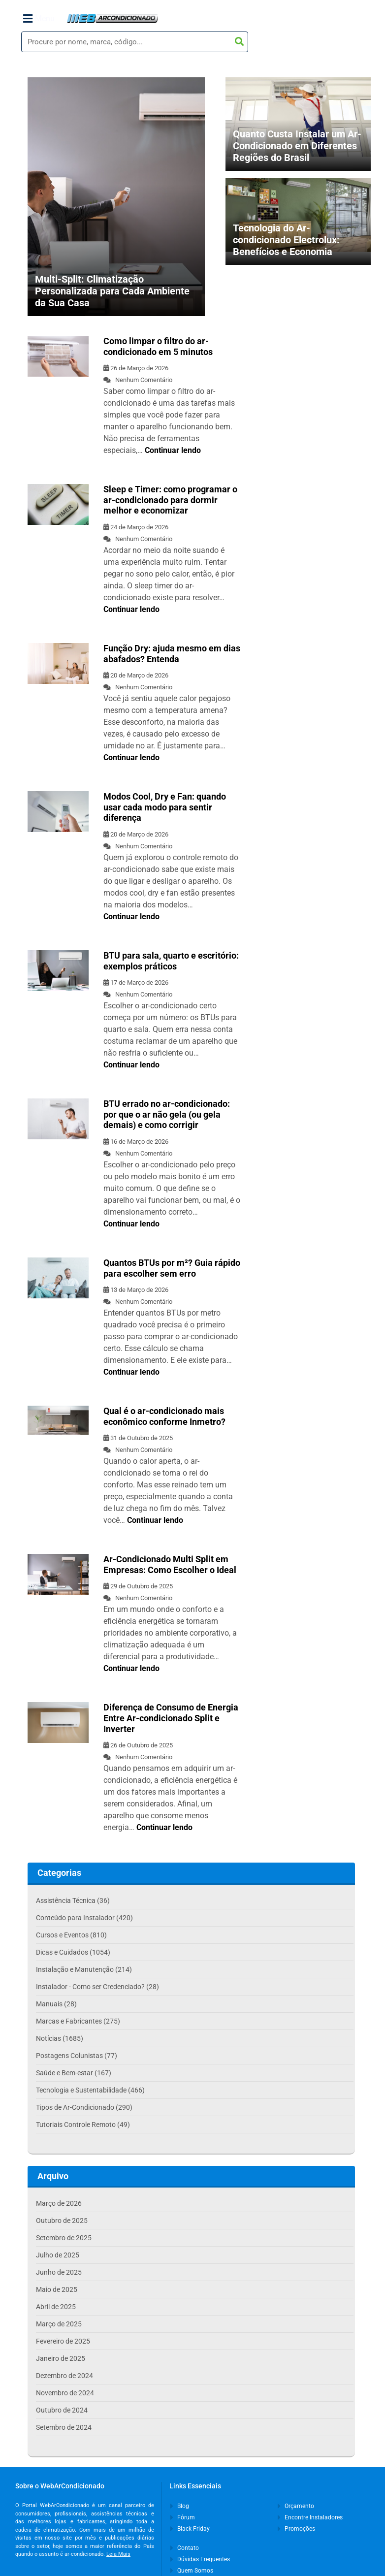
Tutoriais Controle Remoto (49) (83, 2124)
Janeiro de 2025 (60, 2358)
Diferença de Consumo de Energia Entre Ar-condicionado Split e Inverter (170, 1718)
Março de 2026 (59, 2203)
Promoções (296, 2528)
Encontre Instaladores (310, 2517)
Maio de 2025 (56, 2289)
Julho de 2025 (57, 2255)
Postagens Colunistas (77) (76, 2056)
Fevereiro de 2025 (63, 2341)
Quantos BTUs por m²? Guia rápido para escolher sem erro (171, 1268)
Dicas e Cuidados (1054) (73, 1952)
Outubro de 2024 (62, 2410)
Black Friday (190, 2528)
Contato (184, 2547)
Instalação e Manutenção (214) (84, 1969)
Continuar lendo (173, 450)
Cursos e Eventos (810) (71, 1935)
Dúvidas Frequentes (200, 2559)
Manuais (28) (56, 2004)
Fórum (182, 2517)
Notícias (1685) (59, 2038)
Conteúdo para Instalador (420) (84, 1918)
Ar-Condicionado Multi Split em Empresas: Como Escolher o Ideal (169, 1564)
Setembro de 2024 (64, 2427)
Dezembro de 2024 (64, 2376)
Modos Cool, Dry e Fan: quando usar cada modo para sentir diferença (164, 807)
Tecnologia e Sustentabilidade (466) (90, 2090)
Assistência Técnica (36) (73, 1900)
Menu (39, 18)
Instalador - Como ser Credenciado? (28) (97, 1987)
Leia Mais (118, 2554)
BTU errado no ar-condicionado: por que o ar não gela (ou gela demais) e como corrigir (166, 1114)
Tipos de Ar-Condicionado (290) (84, 2107)
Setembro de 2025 (64, 2238)
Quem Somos (191, 2570)
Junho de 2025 (59, 2272)
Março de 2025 (59, 2324)
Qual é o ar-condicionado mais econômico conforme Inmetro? (164, 1416)
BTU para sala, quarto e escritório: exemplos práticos (171, 960)
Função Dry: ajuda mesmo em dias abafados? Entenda (171, 653)
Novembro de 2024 (65, 2393)
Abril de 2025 (56, 2307)
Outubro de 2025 (62, 2220)
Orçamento (296, 2506)
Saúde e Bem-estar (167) (73, 2073)
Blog (179, 2506)
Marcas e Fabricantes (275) (78, 2021)
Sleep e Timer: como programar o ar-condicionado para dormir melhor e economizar (170, 499)
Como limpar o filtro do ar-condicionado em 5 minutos (158, 346)
